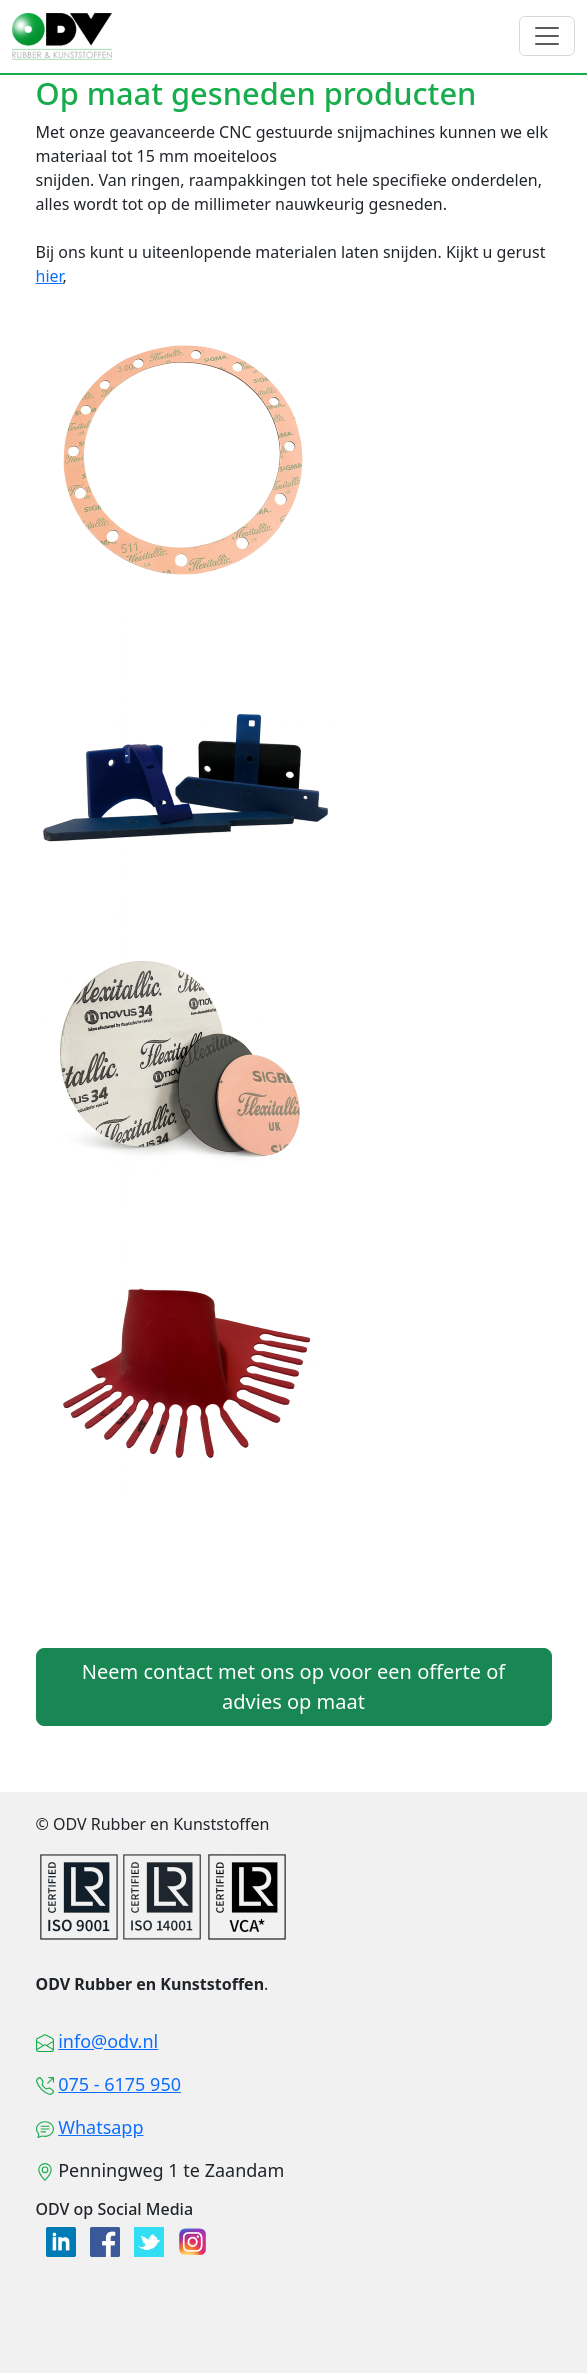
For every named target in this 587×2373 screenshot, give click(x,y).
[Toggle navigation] (547, 36)
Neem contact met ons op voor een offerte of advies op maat (293, 1686)
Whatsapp (100, 2127)
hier (49, 276)
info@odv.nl (108, 2041)
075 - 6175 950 (119, 2084)
